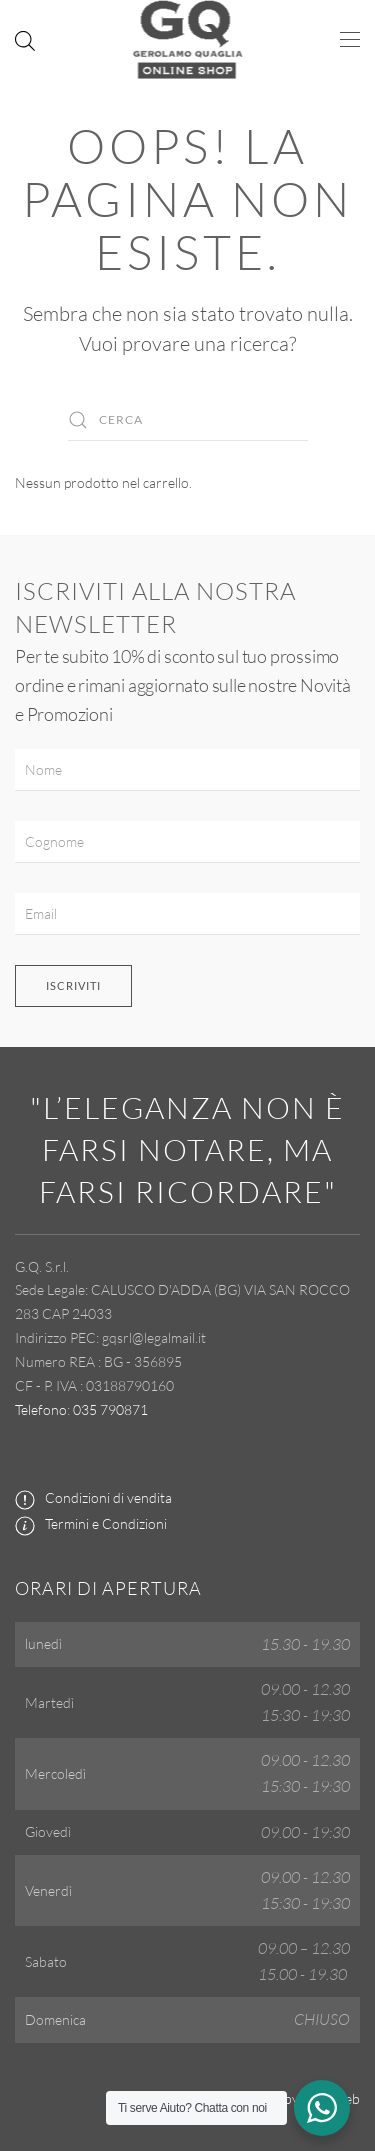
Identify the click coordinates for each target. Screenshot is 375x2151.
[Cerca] (188, 420)
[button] (350, 40)
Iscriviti (73, 985)
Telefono (41, 1409)
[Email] (187, 914)
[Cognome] (187, 842)
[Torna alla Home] (187, 40)
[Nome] (187, 770)
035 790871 (110, 1409)
